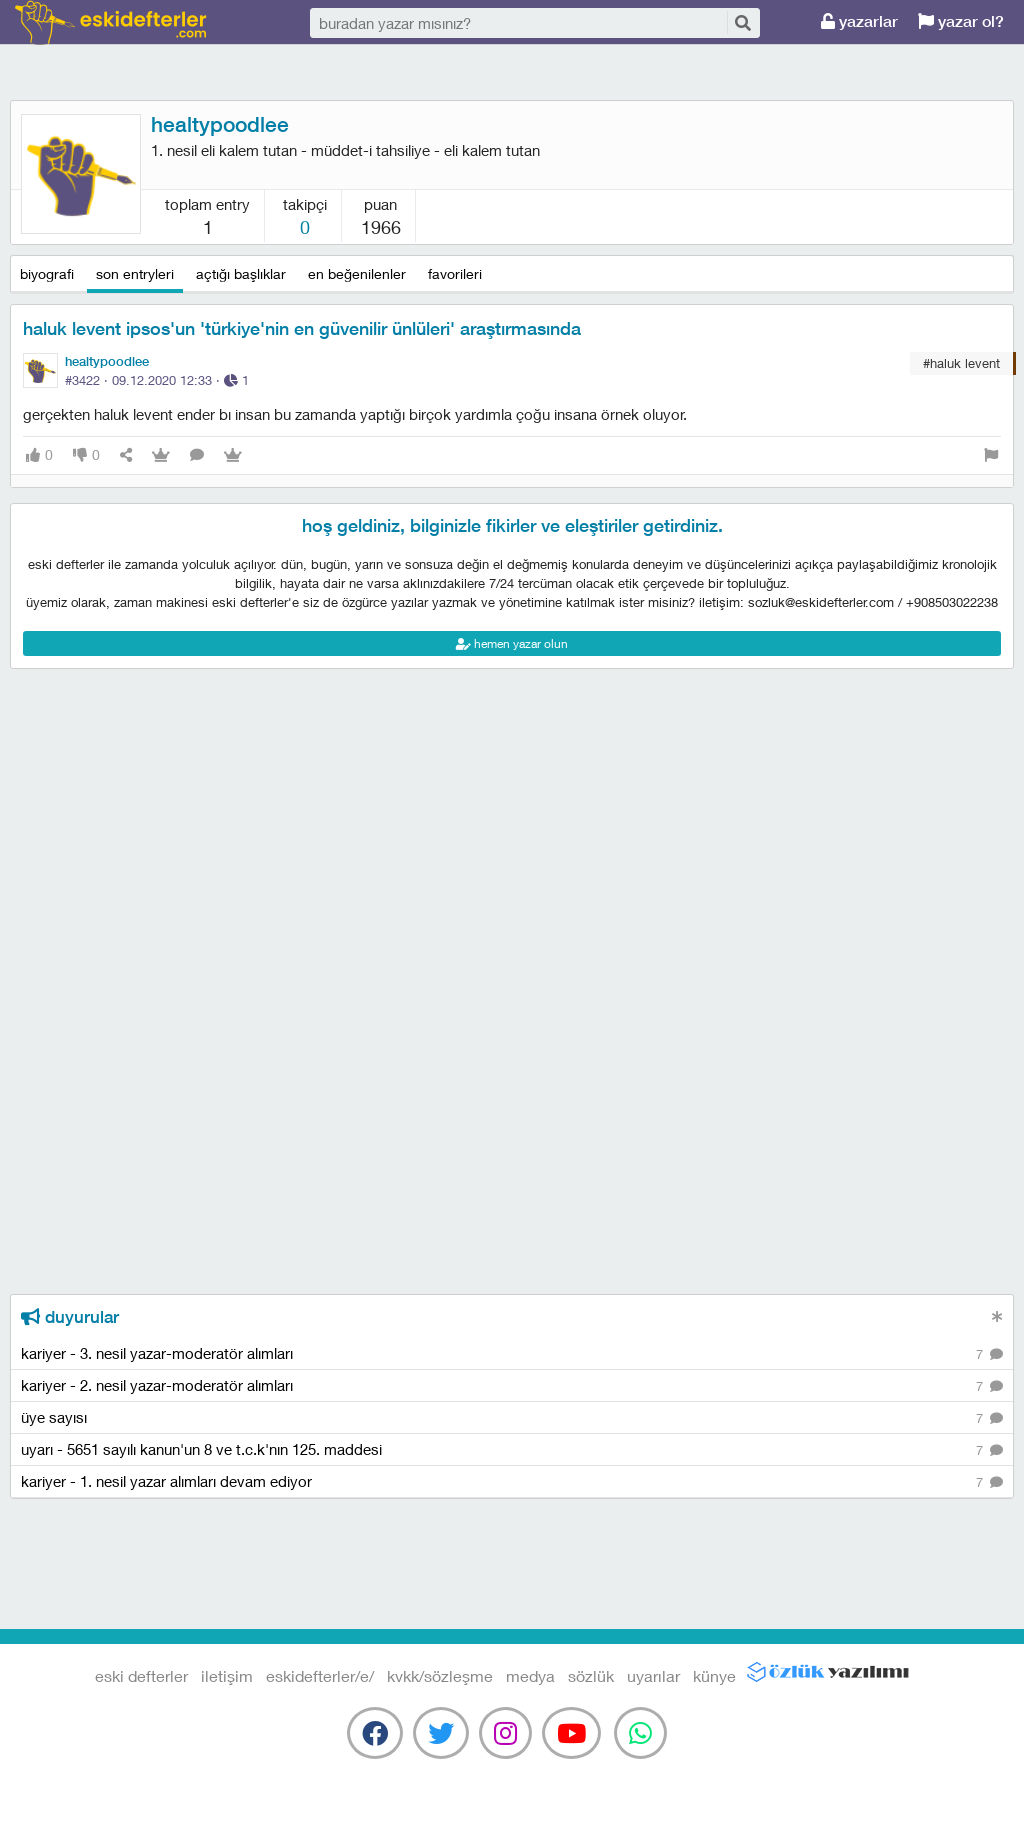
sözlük (591, 1675)
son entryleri (135, 273)
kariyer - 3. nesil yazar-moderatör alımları (512, 1354)
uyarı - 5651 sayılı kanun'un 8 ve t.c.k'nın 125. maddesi (512, 1450)
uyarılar (653, 1675)
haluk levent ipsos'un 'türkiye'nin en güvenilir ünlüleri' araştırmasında (302, 328)
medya (530, 1675)
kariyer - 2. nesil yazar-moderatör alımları (512, 1386)
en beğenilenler (357, 273)
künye (714, 1675)
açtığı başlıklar (241, 273)
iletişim (227, 1675)
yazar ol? (961, 21)
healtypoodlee (220, 124)
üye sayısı (512, 1418)
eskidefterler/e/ (320, 1675)
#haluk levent (961, 363)
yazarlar (859, 21)
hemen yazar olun (512, 643)
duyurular (70, 1317)
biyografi (47, 273)
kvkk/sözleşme (440, 1675)
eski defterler (110, 22)
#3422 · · (157, 380)
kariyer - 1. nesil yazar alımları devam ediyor (512, 1482)
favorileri (455, 273)
